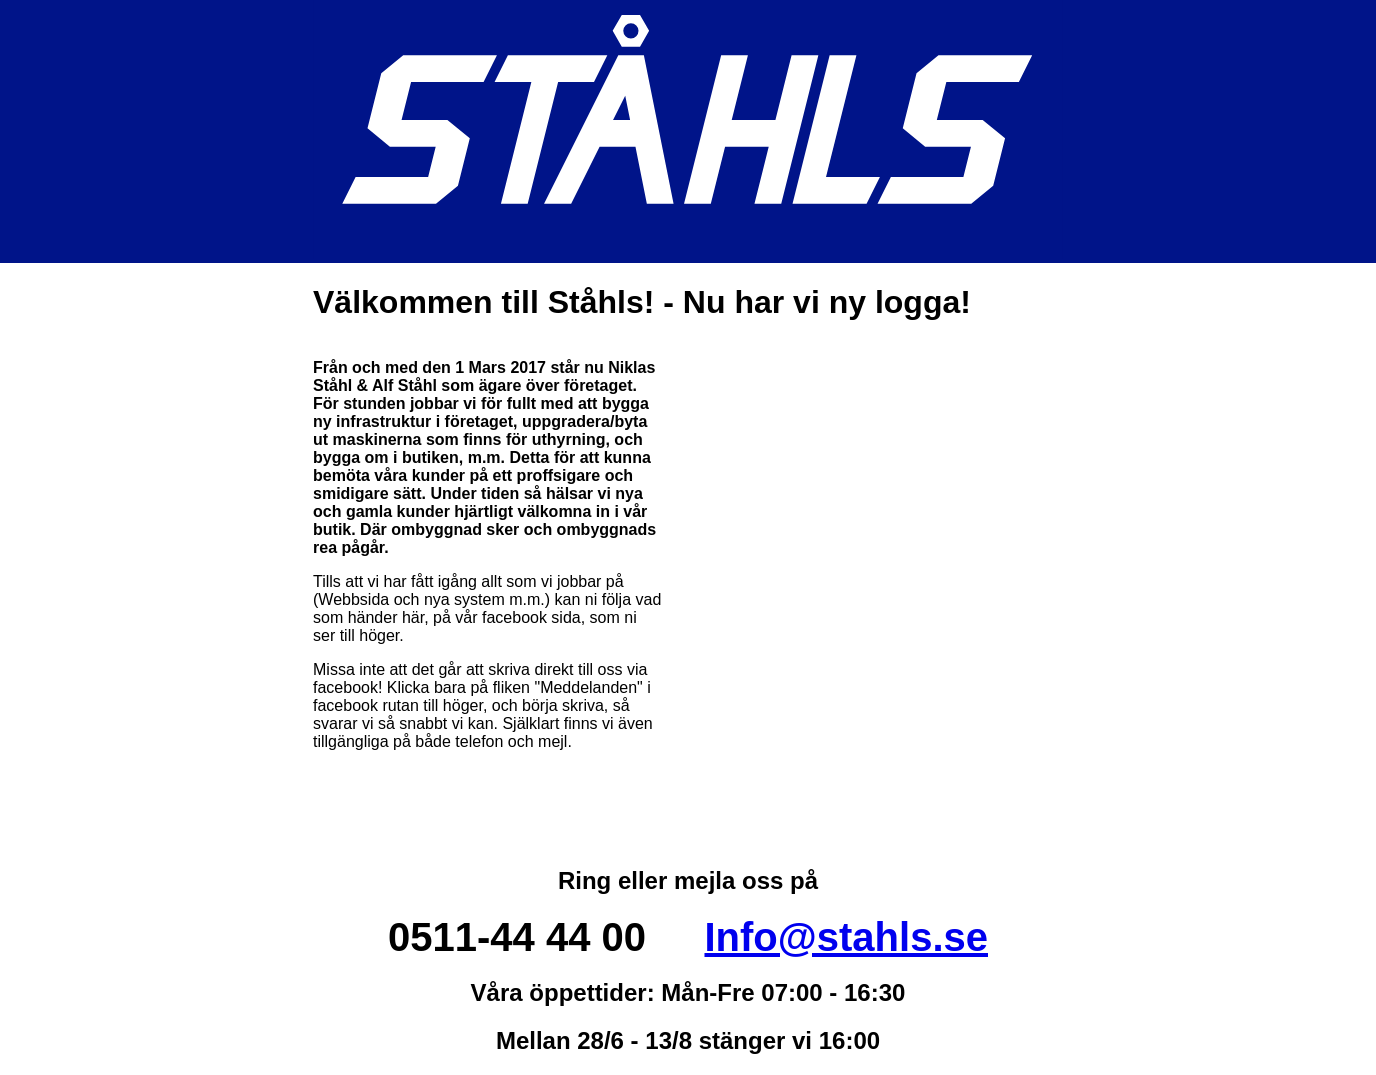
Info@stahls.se (846, 937)
